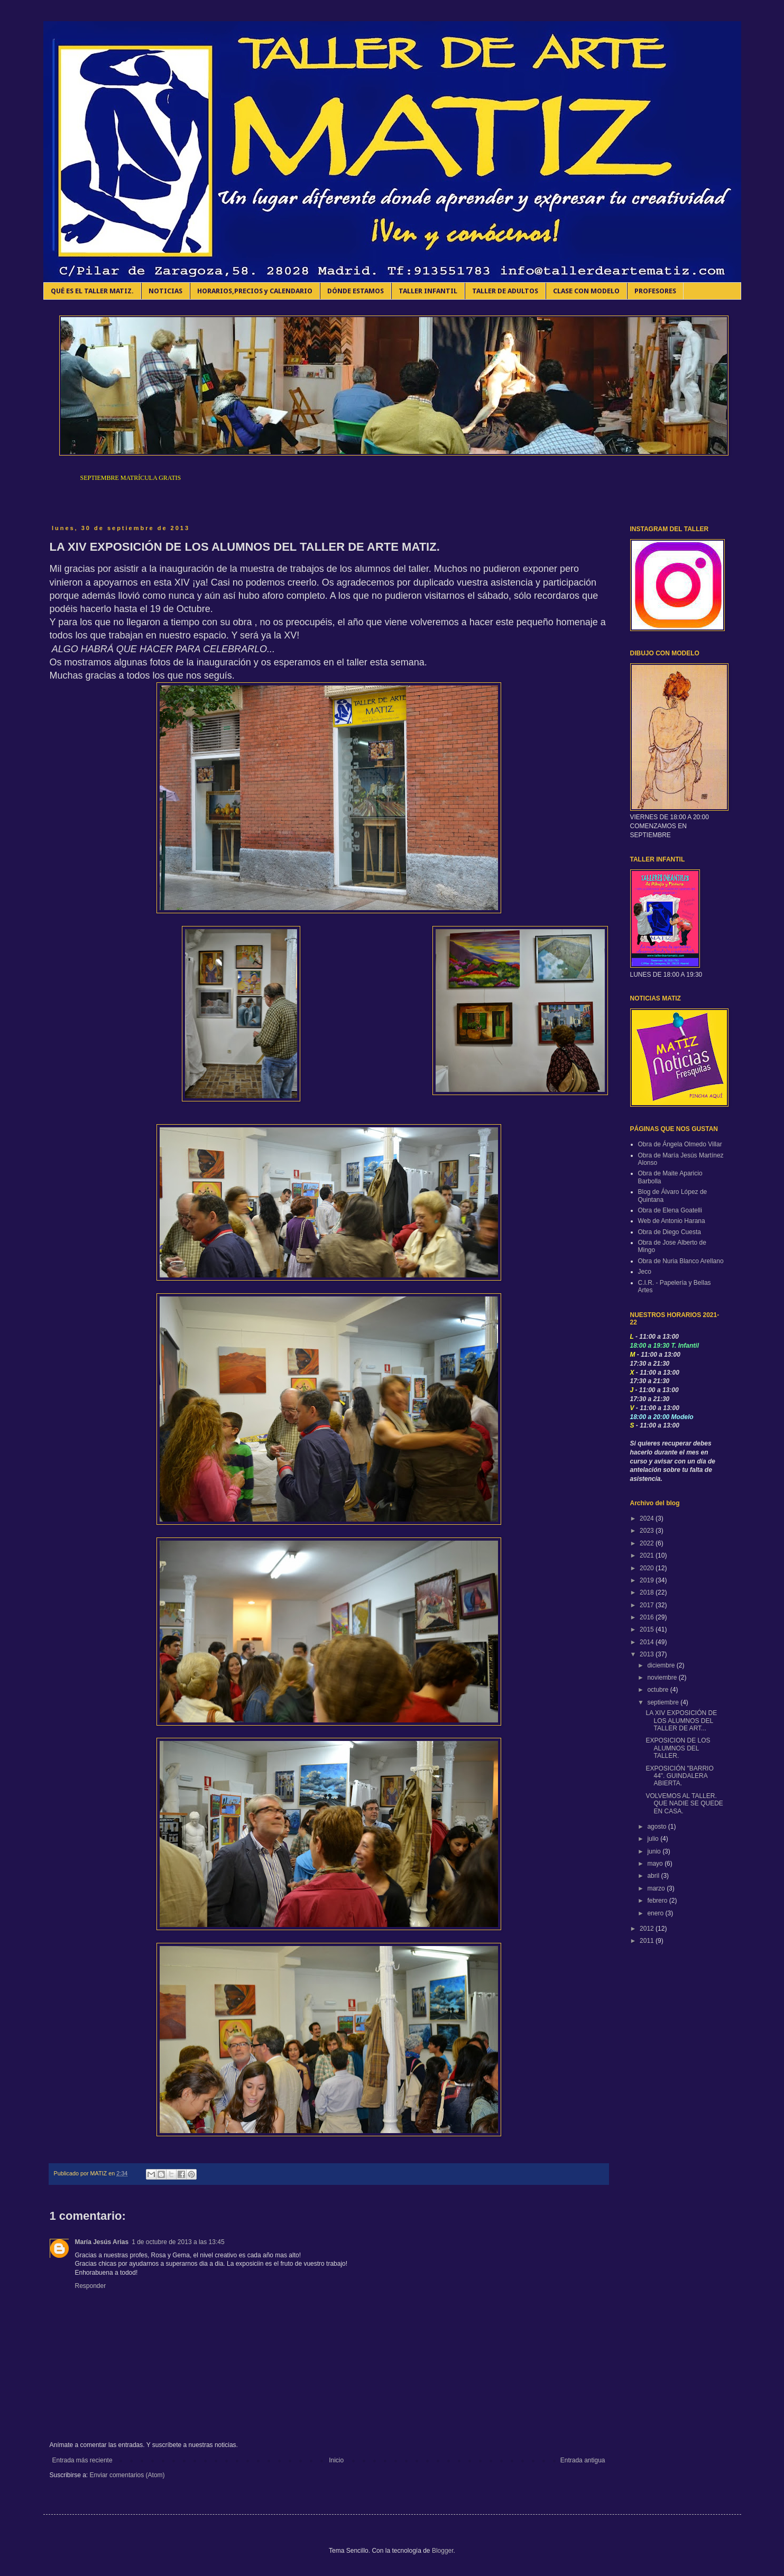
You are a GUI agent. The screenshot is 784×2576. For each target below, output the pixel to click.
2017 (648, 1605)
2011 (648, 1940)
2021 (648, 1555)
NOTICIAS (165, 291)
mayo (656, 1863)
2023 (648, 1530)
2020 (648, 1568)
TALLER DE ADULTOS (505, 291)
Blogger (443, 2550)
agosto (657, 1826)
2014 (648, 1642)
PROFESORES (655, 291)
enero (656, 1913)
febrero (658, 1900)
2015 (648, 1629)
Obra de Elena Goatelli (670, 1210)
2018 (648, 1592)
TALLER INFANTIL (428, 291)
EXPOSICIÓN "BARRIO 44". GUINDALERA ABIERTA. (679, 1776)
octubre (658, 1689)
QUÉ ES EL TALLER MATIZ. (92, 291)
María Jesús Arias (102, 2242)
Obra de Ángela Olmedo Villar (680, 1144)
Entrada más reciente (82, 2460)
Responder (90, 2286)
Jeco (644, 1271)
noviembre (662, 1677)
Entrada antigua (582, 2460)
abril (654, 1875)
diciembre (661, 1665)
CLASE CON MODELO (586, 291)
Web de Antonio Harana (671, 1221)
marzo (657, 1888)
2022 (648, 1543)
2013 (648, 1654)
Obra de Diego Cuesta (669, 1232)
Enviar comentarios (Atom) (127, 2475)
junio (654, 1851)
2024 (648, 1518)
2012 (648, 1928)
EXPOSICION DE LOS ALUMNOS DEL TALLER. (677, 1748)
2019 (648, 1580)
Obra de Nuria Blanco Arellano (681, 1261)
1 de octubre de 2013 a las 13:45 (178, 2242)
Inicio (336, 2460)
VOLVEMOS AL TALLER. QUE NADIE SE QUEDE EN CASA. (684, 1803)
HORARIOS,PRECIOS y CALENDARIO (254, 291)
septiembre (663, 1702)
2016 (648, 1617)
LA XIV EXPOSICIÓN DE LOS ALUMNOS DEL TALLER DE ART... (681, 1720)
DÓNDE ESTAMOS (355, 291)
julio (653, 1838)
